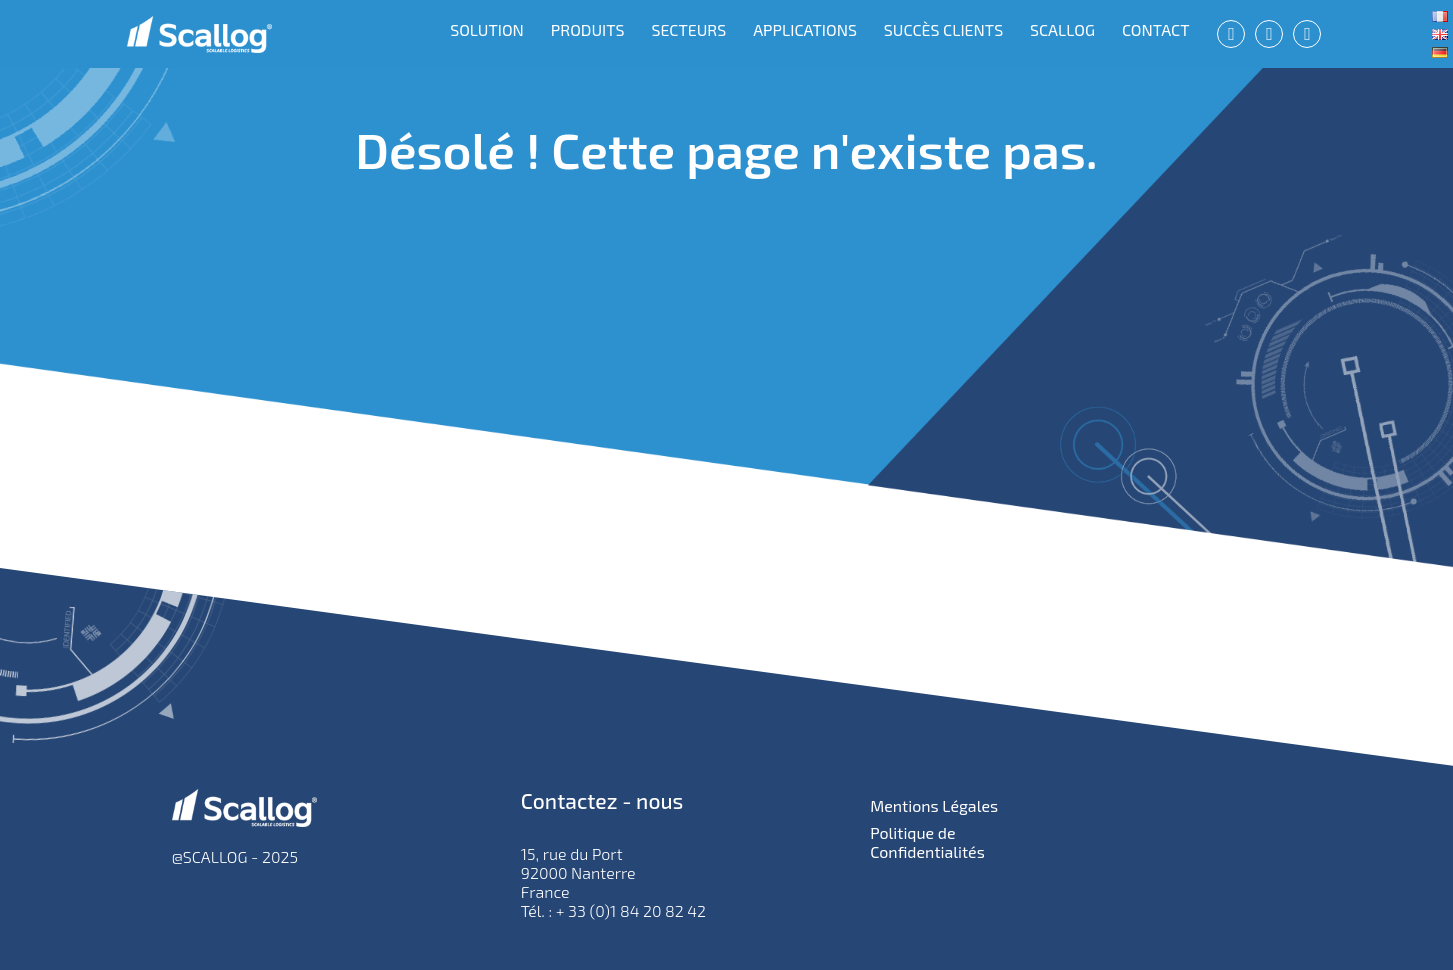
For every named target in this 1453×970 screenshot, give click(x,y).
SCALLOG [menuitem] (1062, 29)
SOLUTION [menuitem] (487, 29)
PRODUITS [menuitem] (588, 29)
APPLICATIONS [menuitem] (805, 29)
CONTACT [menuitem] (1156, 29)
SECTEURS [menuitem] (688, 29)
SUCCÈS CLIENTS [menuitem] (943, 29)
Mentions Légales (934, 805)
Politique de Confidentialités (927, 842)
